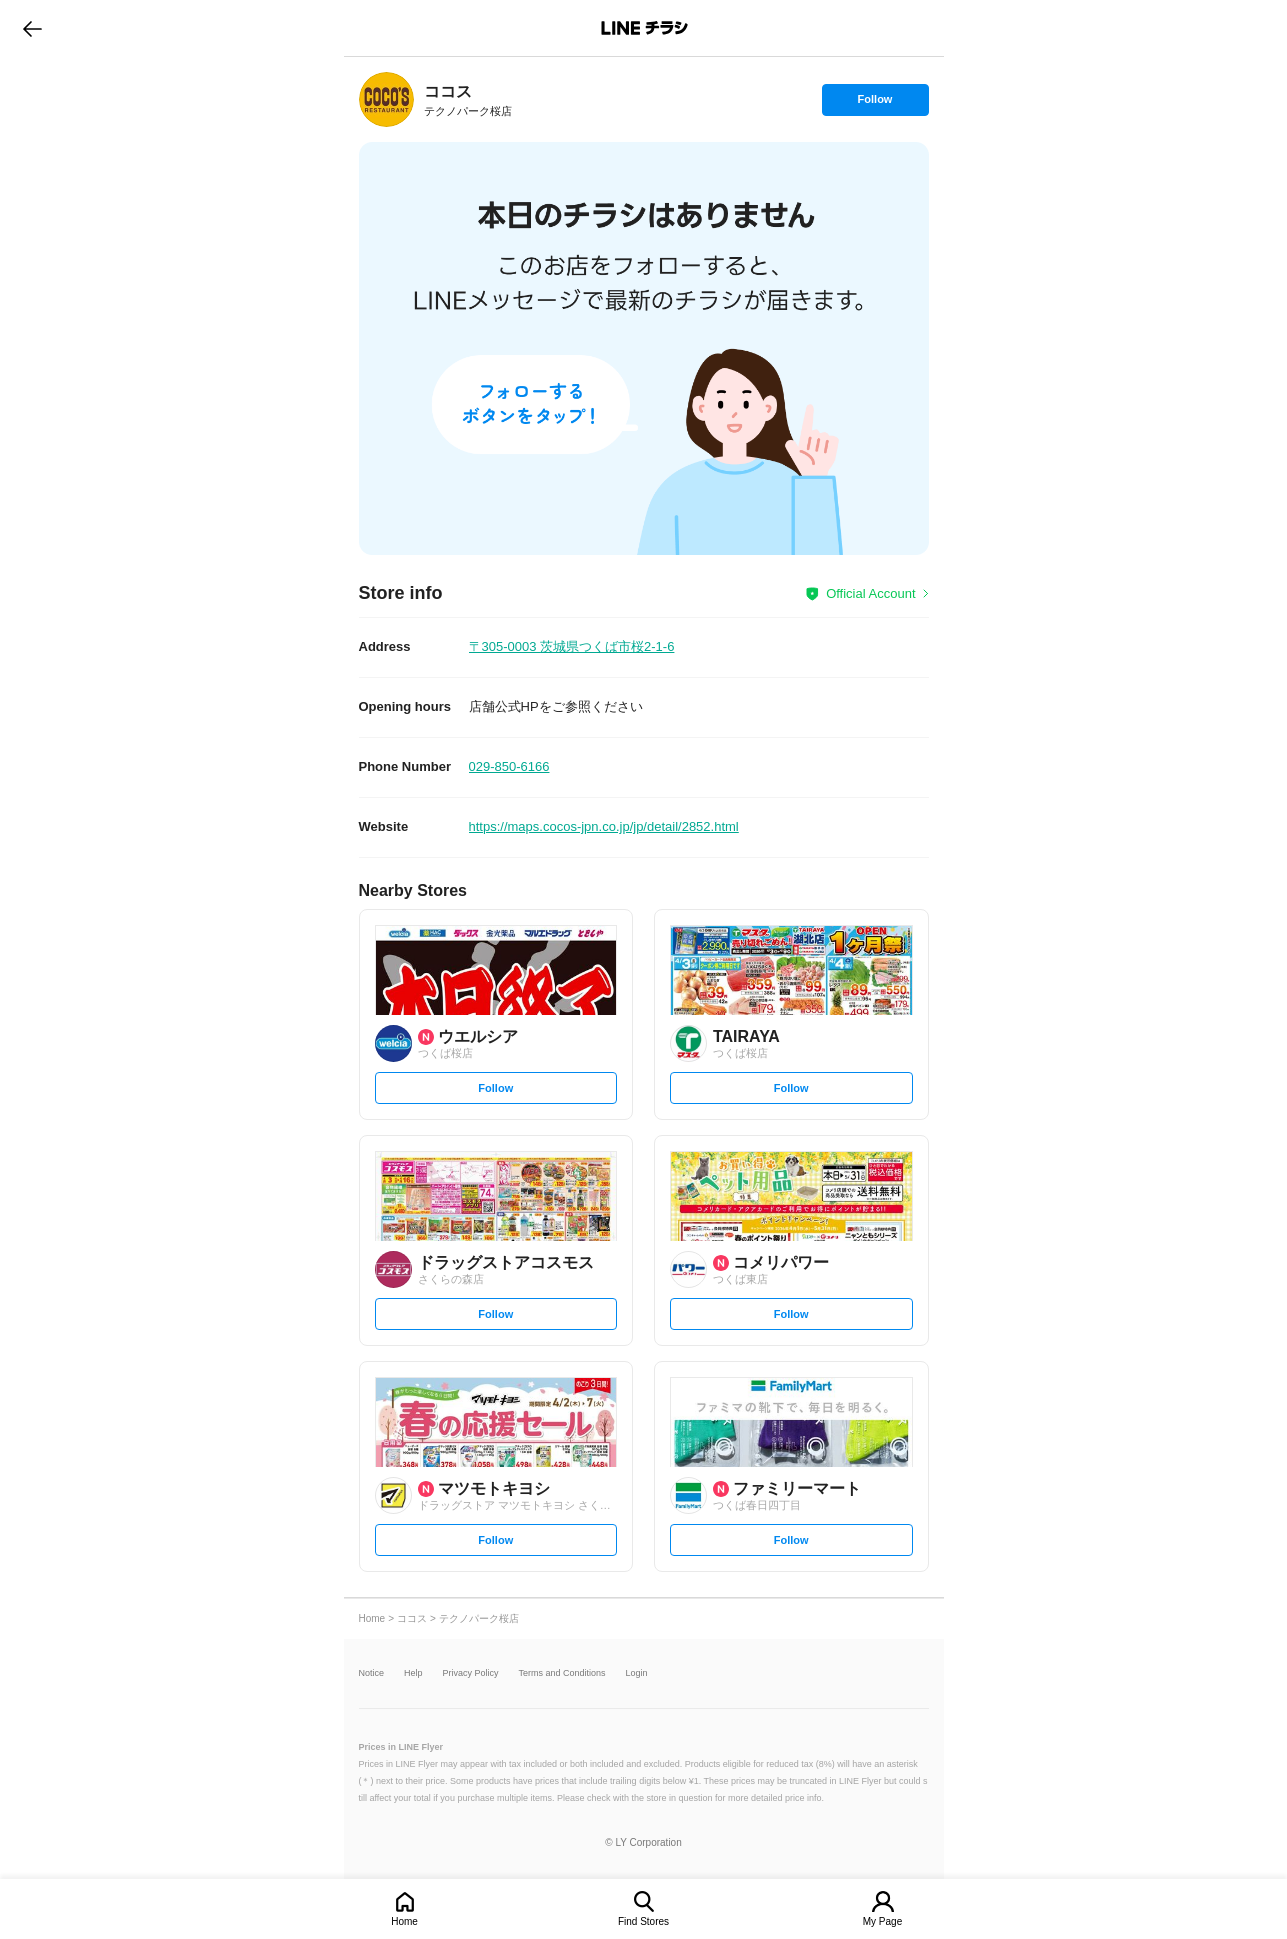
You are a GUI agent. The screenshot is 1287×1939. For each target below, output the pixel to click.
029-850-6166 (509, 766)
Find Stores (643, 1921)
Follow (875, 104)
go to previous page (32, 28)
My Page (882, 1921)
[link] (386, 99)
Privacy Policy (471, 1673)
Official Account (870, 593)
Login (637, 1673)
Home (404, 1921)
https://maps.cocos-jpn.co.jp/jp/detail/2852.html (604, 826)
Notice (372, 1673)
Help (413, 1673)
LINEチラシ (645, 28)
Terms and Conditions (562, 1673)
